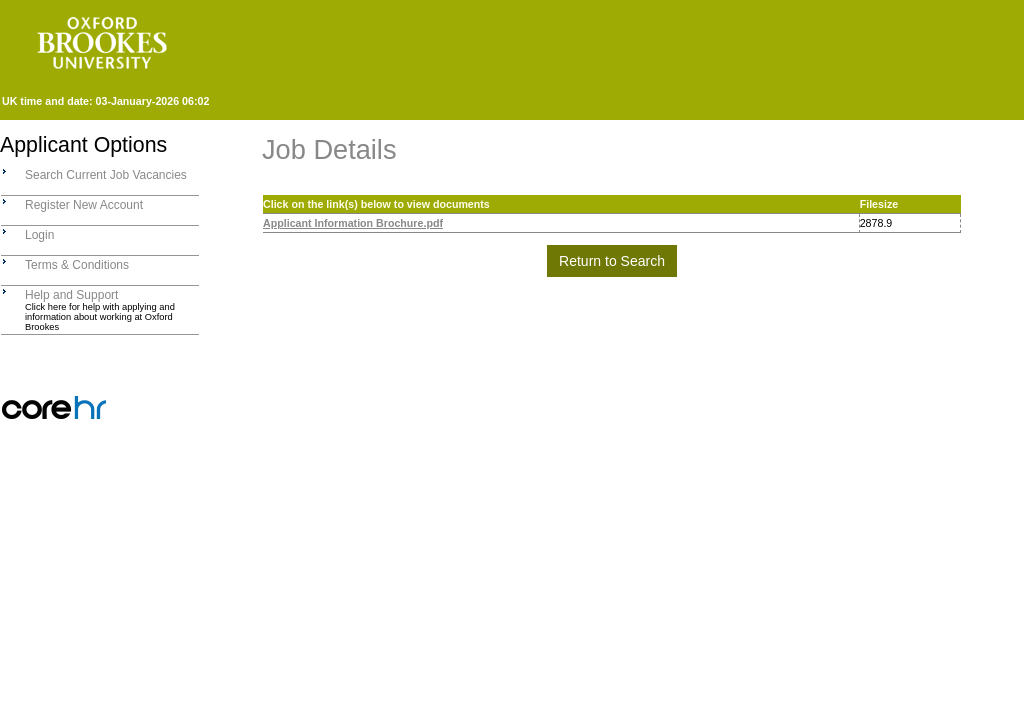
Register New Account (84, 205)
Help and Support (71, 295)
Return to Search (612, 261)
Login (39, 235)
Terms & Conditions (77, 265)
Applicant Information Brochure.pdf (353, 223)
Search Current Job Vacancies (106, 175)
